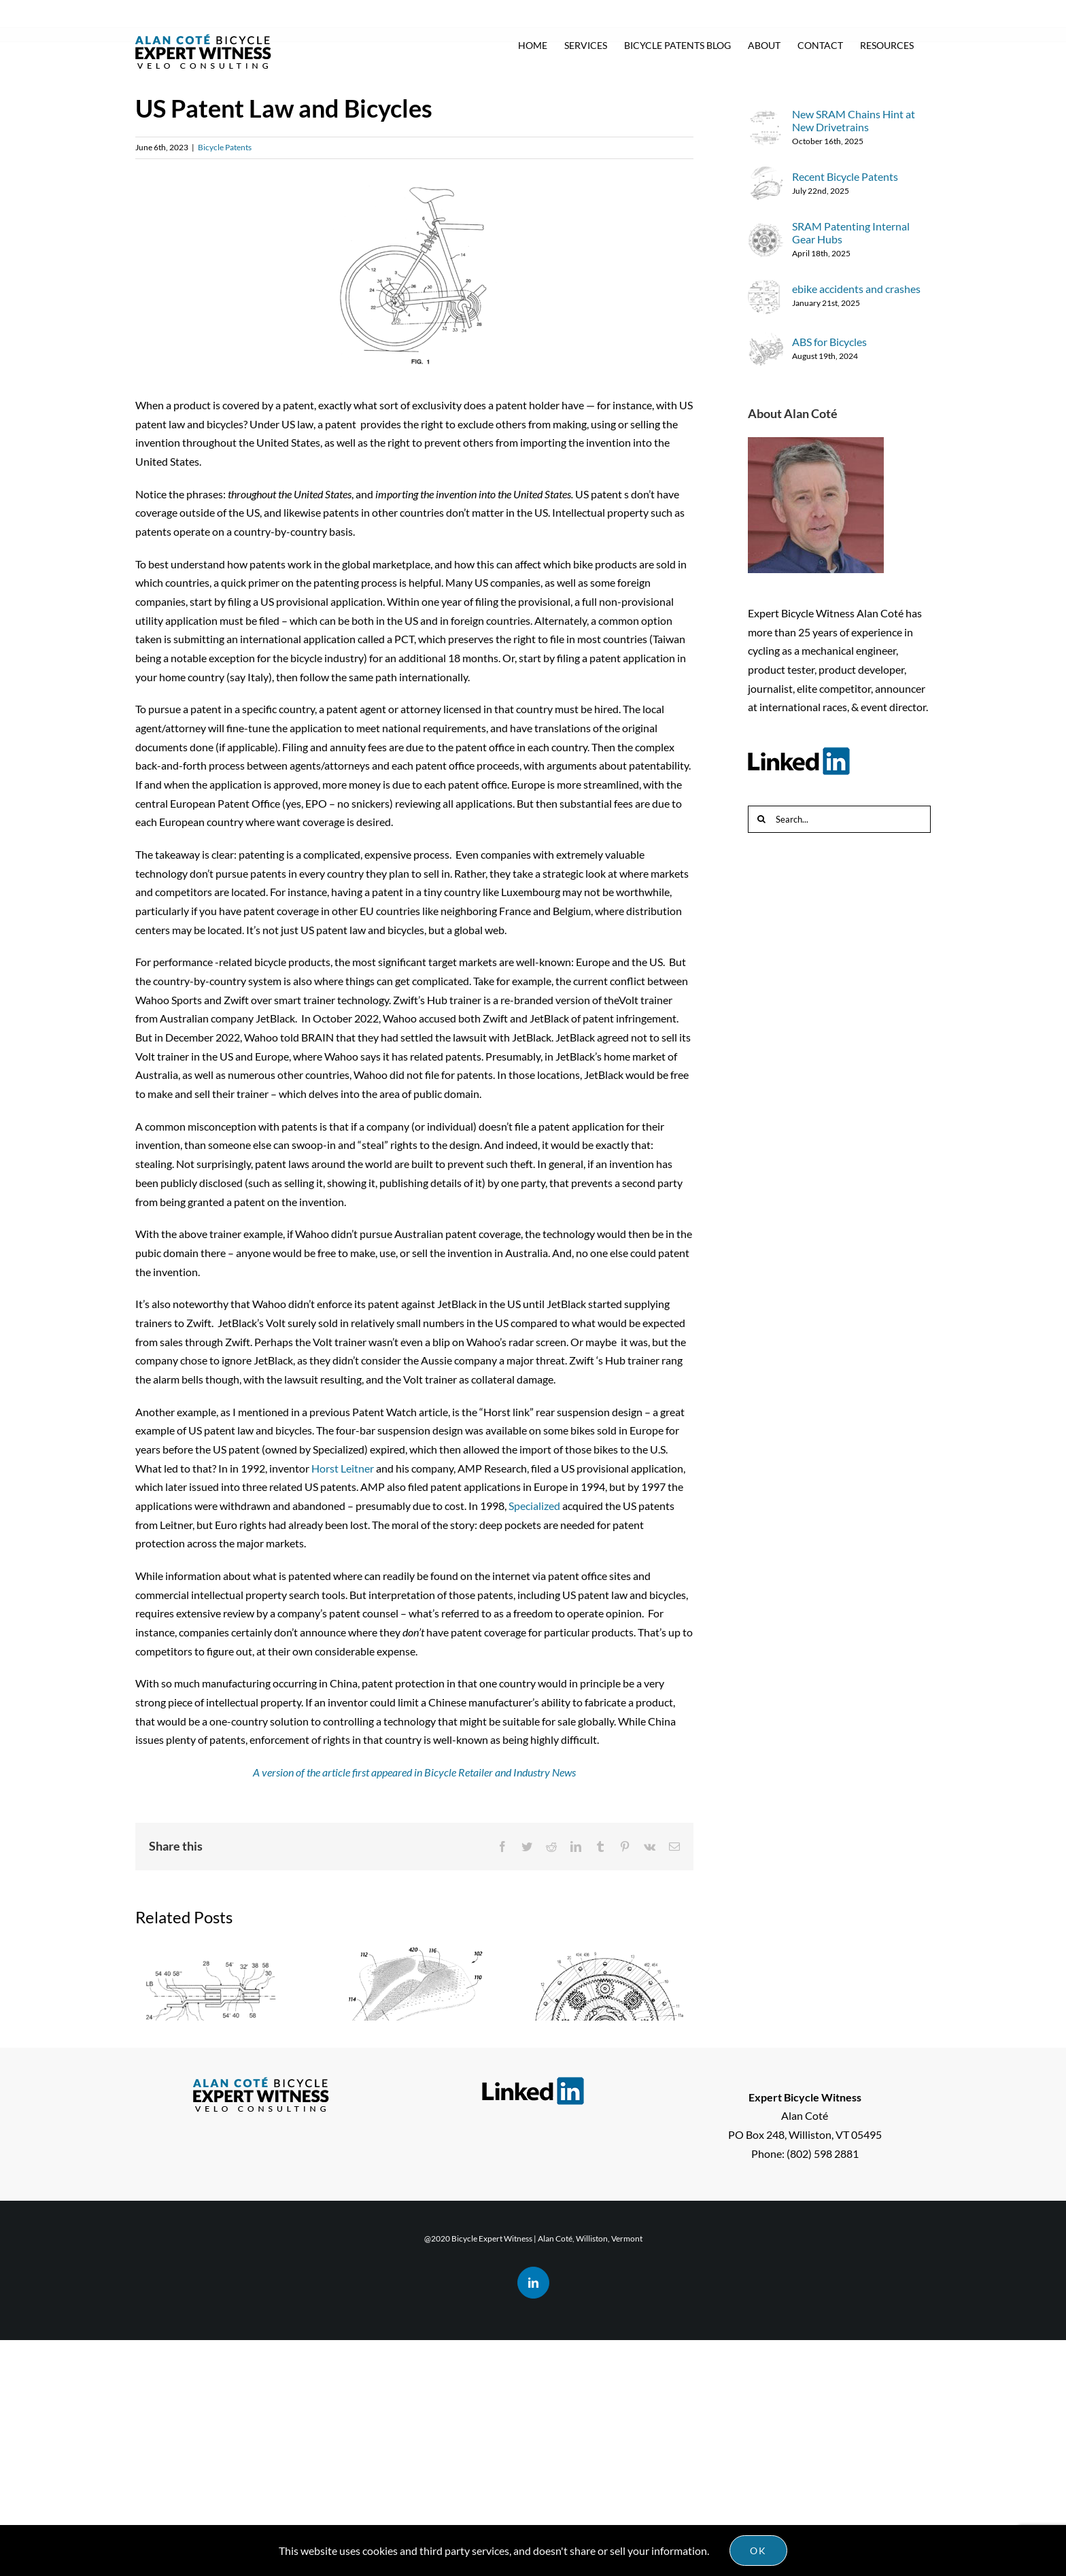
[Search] (761, 819)
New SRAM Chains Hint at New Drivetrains (206, 2202)
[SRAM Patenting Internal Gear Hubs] (765, 231)
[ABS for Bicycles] (765, 340)
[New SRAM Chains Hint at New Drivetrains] (765, 119)
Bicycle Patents (225, 147)
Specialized (534, 1505)
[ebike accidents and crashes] (765, 287)
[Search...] (839, 819)
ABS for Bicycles (829, 341)
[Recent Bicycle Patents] (765, 175)
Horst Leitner (342, 1468)
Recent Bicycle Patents (394, 2210)
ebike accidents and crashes (856, 288)
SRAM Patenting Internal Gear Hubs (609, 2133)
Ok (758, 2550)
